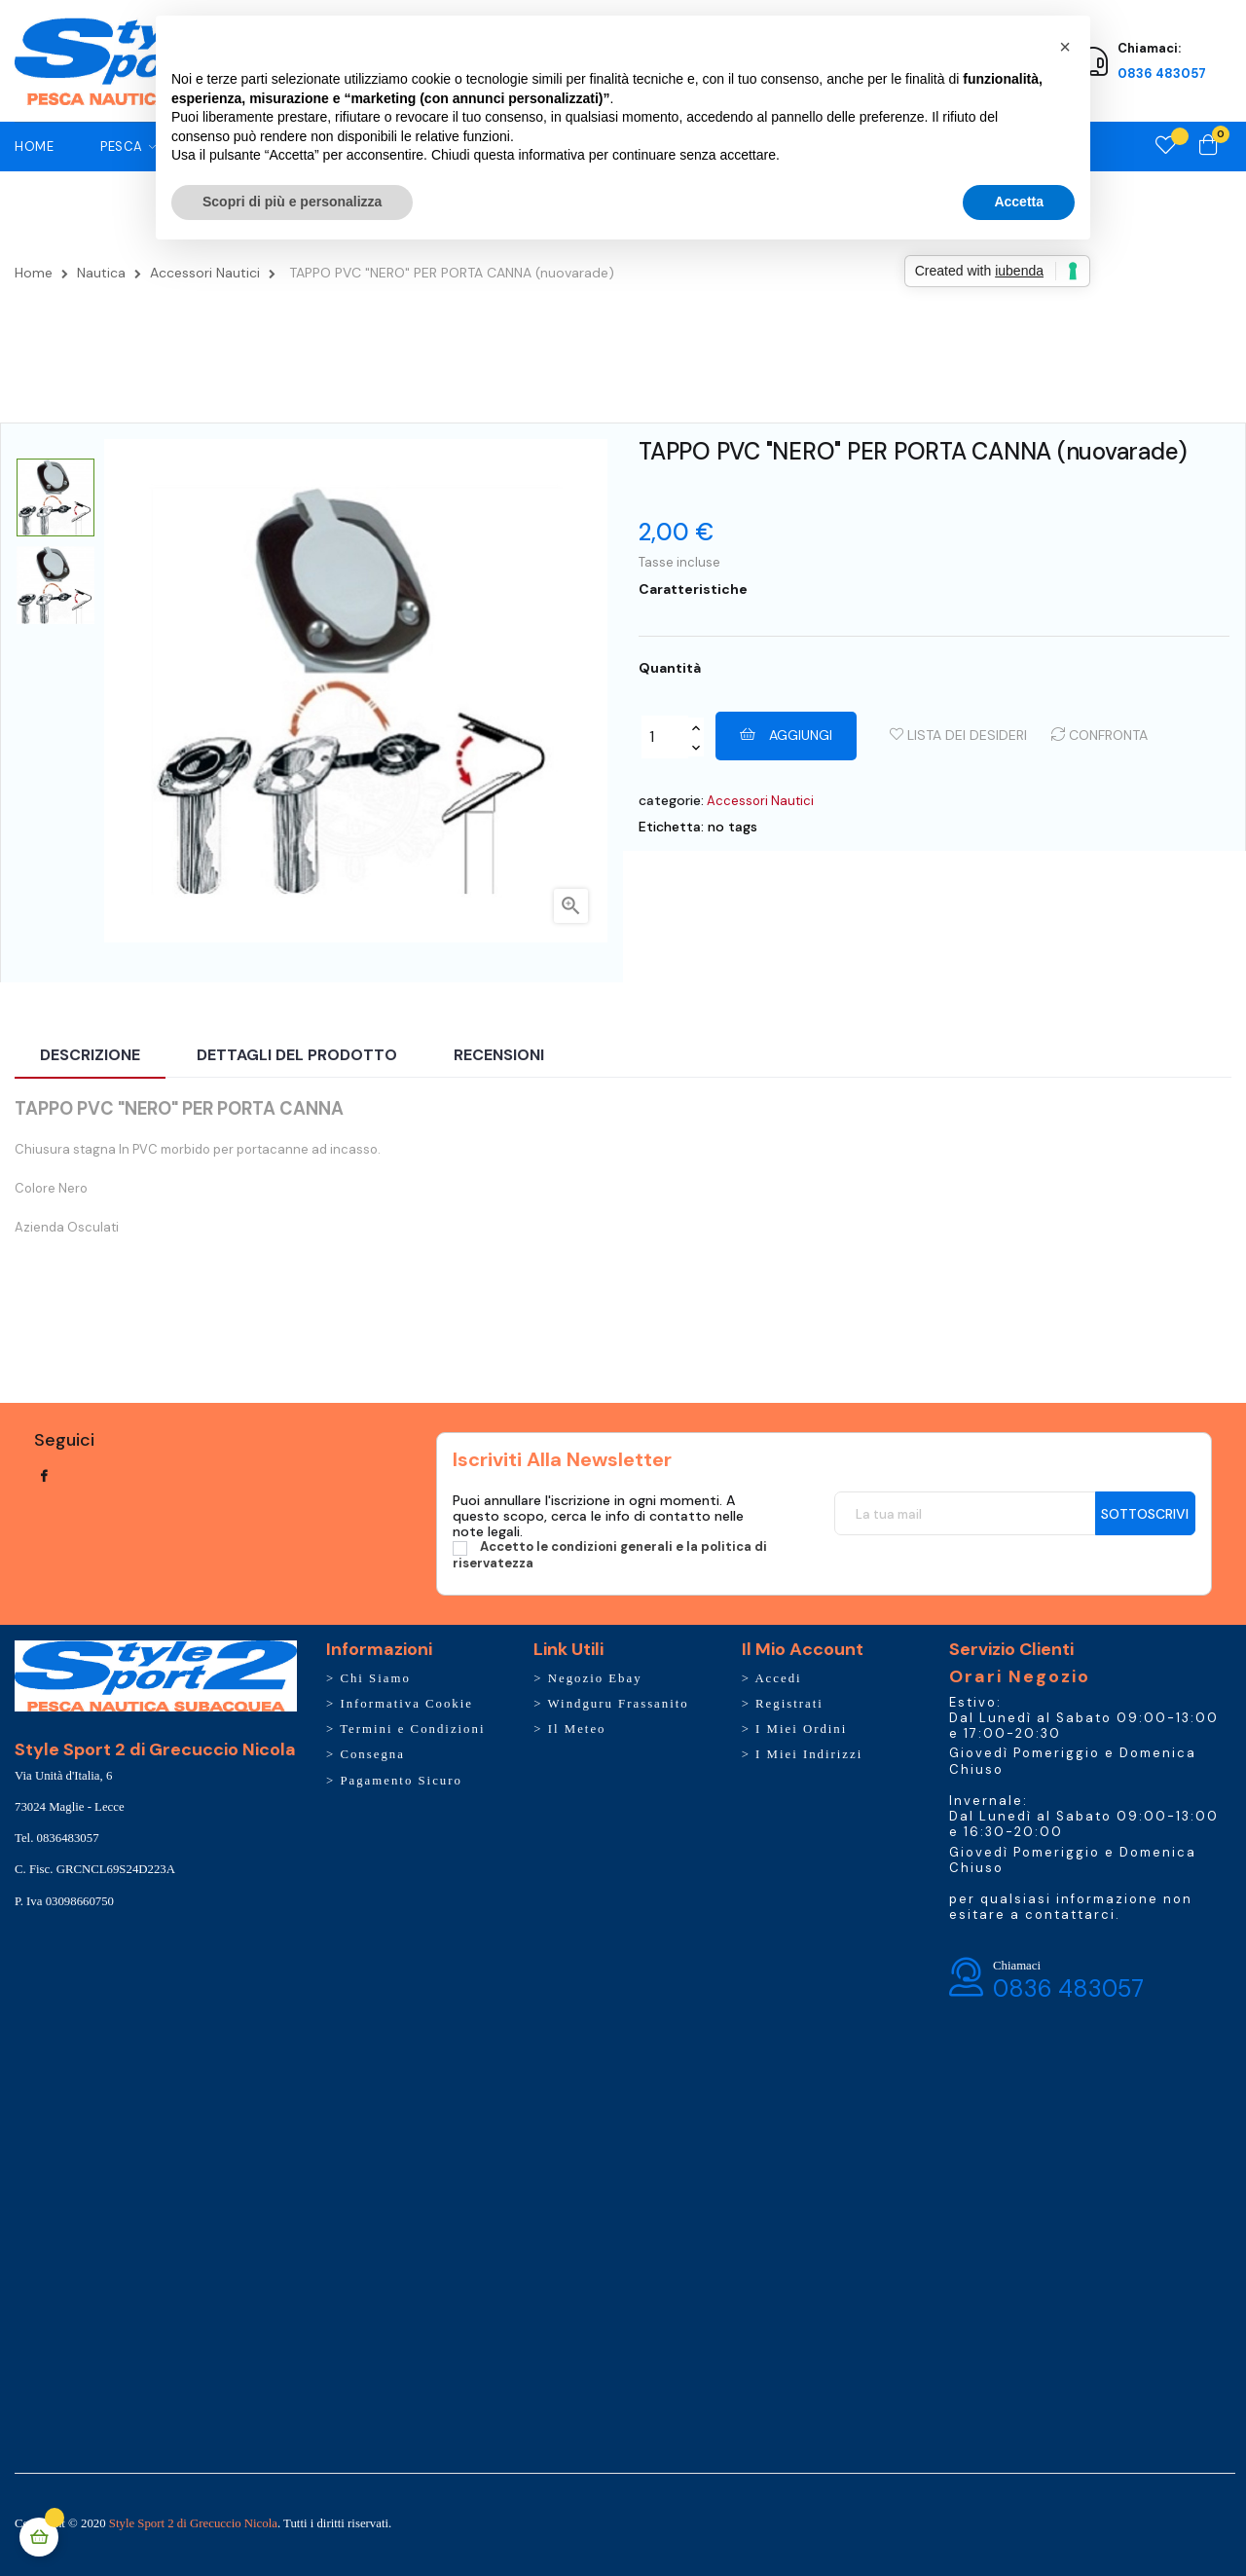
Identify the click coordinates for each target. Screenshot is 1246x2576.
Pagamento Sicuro (400, 1780)
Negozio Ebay (595, 1678)
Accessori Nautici (760, 800)
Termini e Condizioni (412, 1729)
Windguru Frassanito (618, 1704)
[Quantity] (664, 737)
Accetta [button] (1019, 201)
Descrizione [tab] (90, 1055)
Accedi (777, 1678)
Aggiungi (786, 735)
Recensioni (499, 1055)
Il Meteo (577, 1729)
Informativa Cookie (406, 1704)
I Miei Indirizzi (808, 1754)
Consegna (372, 1754)
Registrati (789, 1704)
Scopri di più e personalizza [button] (292, 201)
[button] (1065, 46)
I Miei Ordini (801, 1729)
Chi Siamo (375, 1678)
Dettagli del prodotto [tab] (297, 1055)
